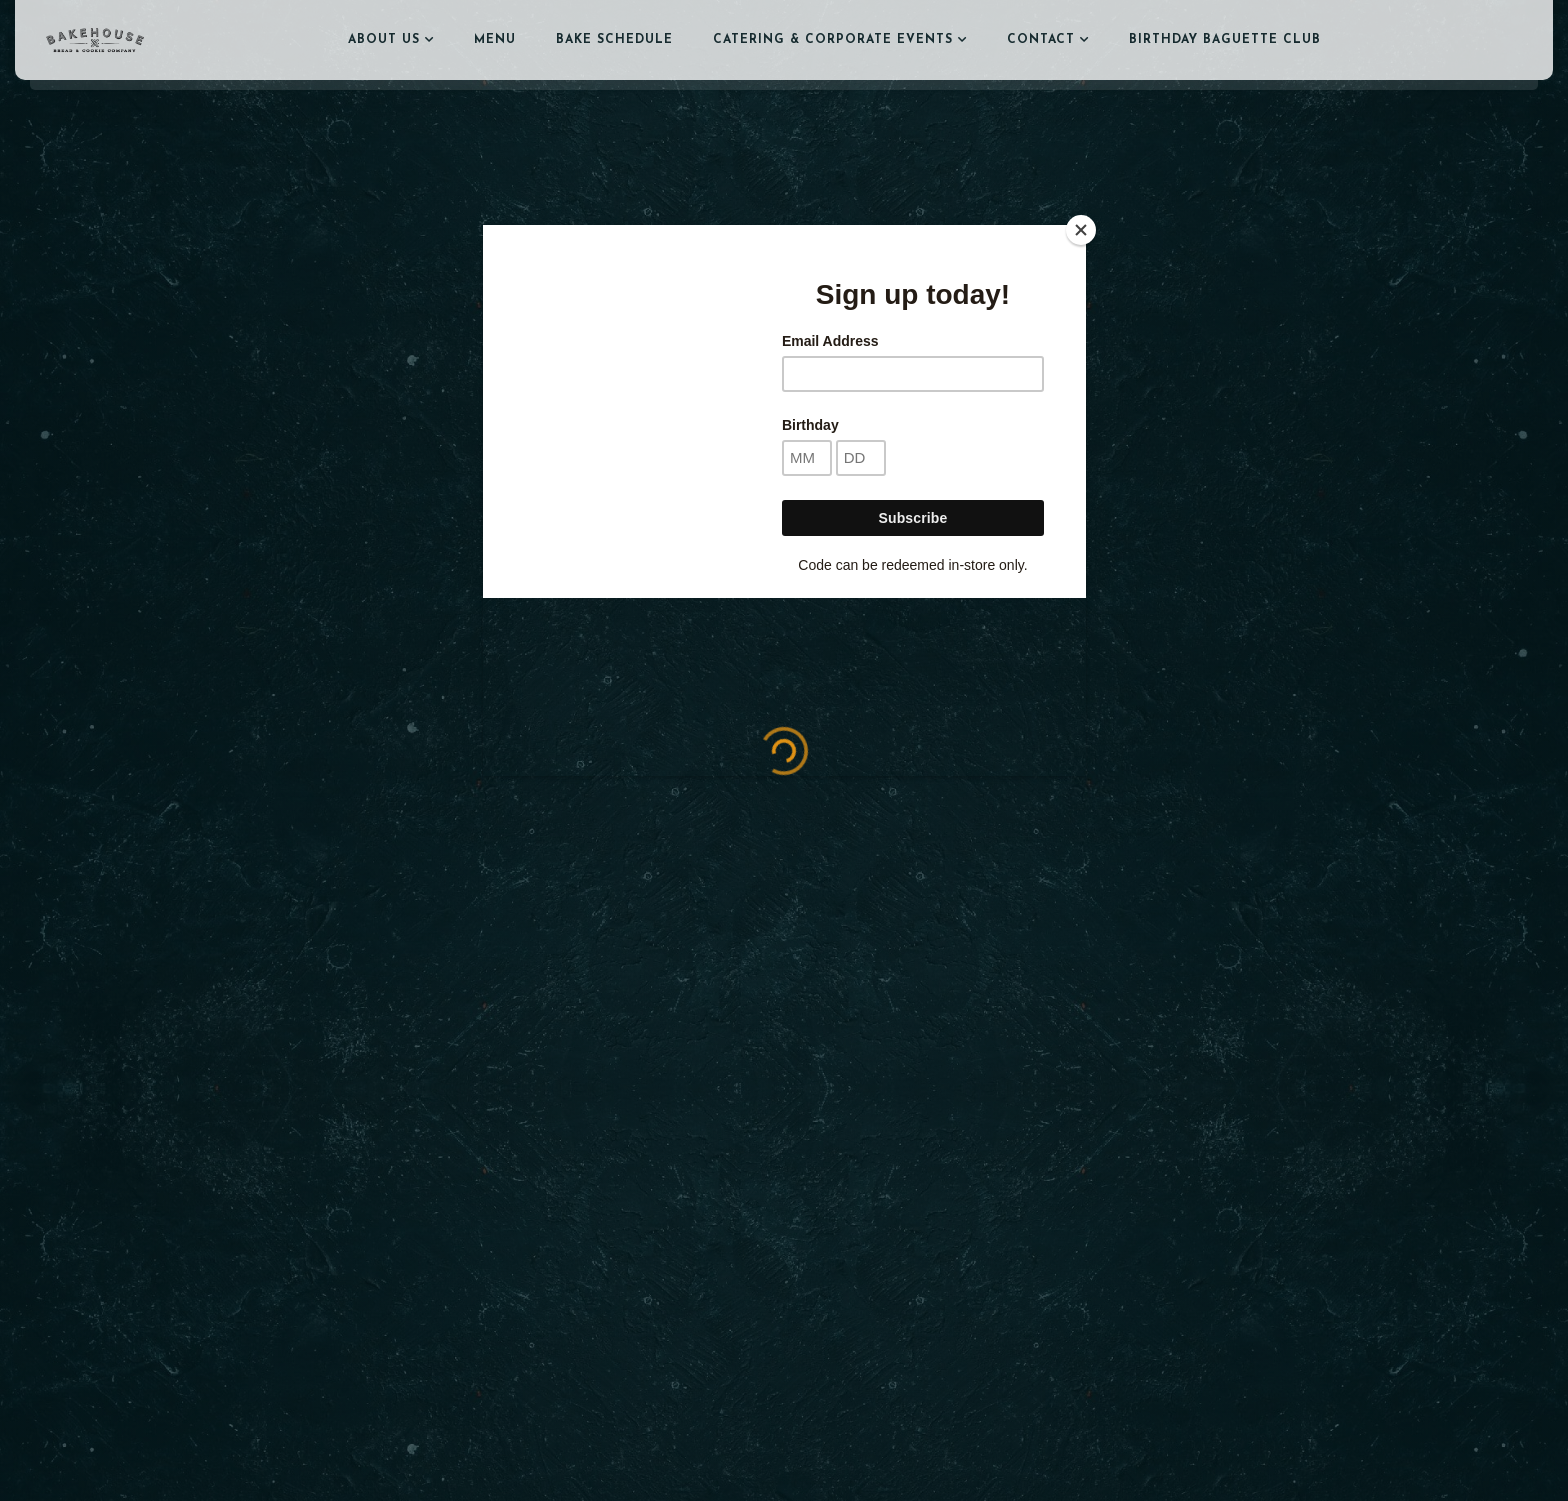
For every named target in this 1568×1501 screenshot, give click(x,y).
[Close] (1081, 230)
